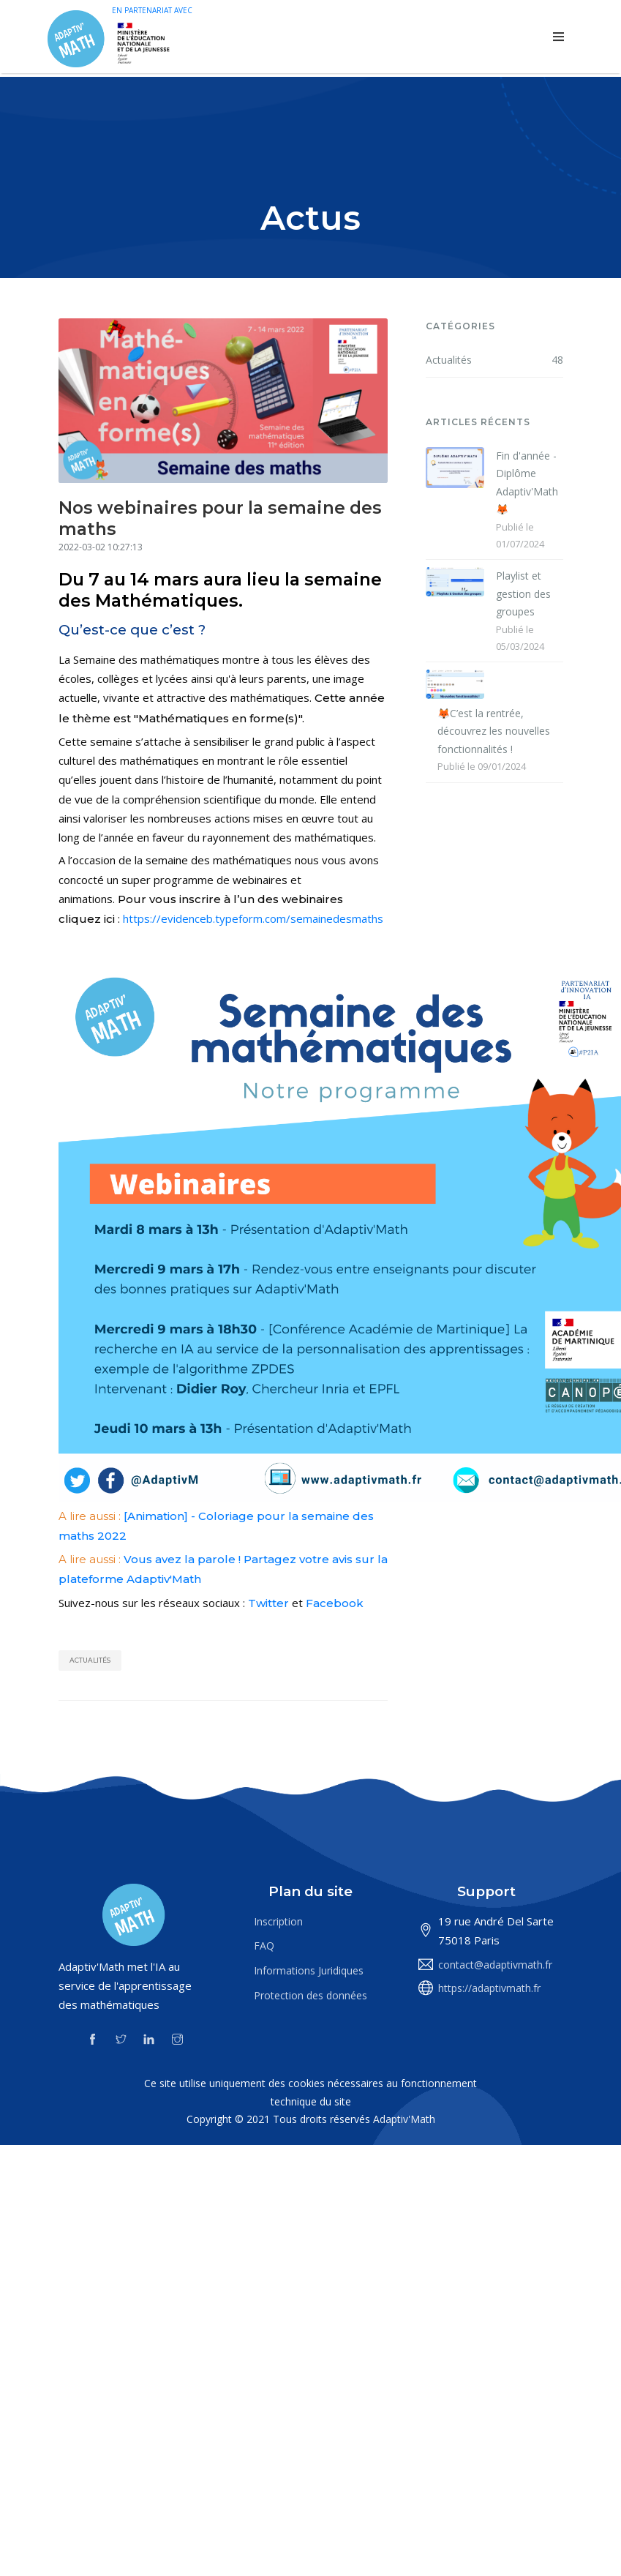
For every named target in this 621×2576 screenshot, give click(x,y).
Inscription (278, 1921)
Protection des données (310, 1995)
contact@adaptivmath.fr (495, 1965)
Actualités (89, 1660)
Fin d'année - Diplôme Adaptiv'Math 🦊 (527, 483)
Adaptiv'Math (404, 2119)
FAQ (264, 1945)
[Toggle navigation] (558, 37)
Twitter (268, 1603)
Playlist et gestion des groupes (523, 593)
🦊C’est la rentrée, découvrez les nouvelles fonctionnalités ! (493, 731)
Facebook (335, 1603)
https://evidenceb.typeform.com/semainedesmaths (253, 918)
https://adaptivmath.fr (489, 1988)
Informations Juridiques (309, 1970)
